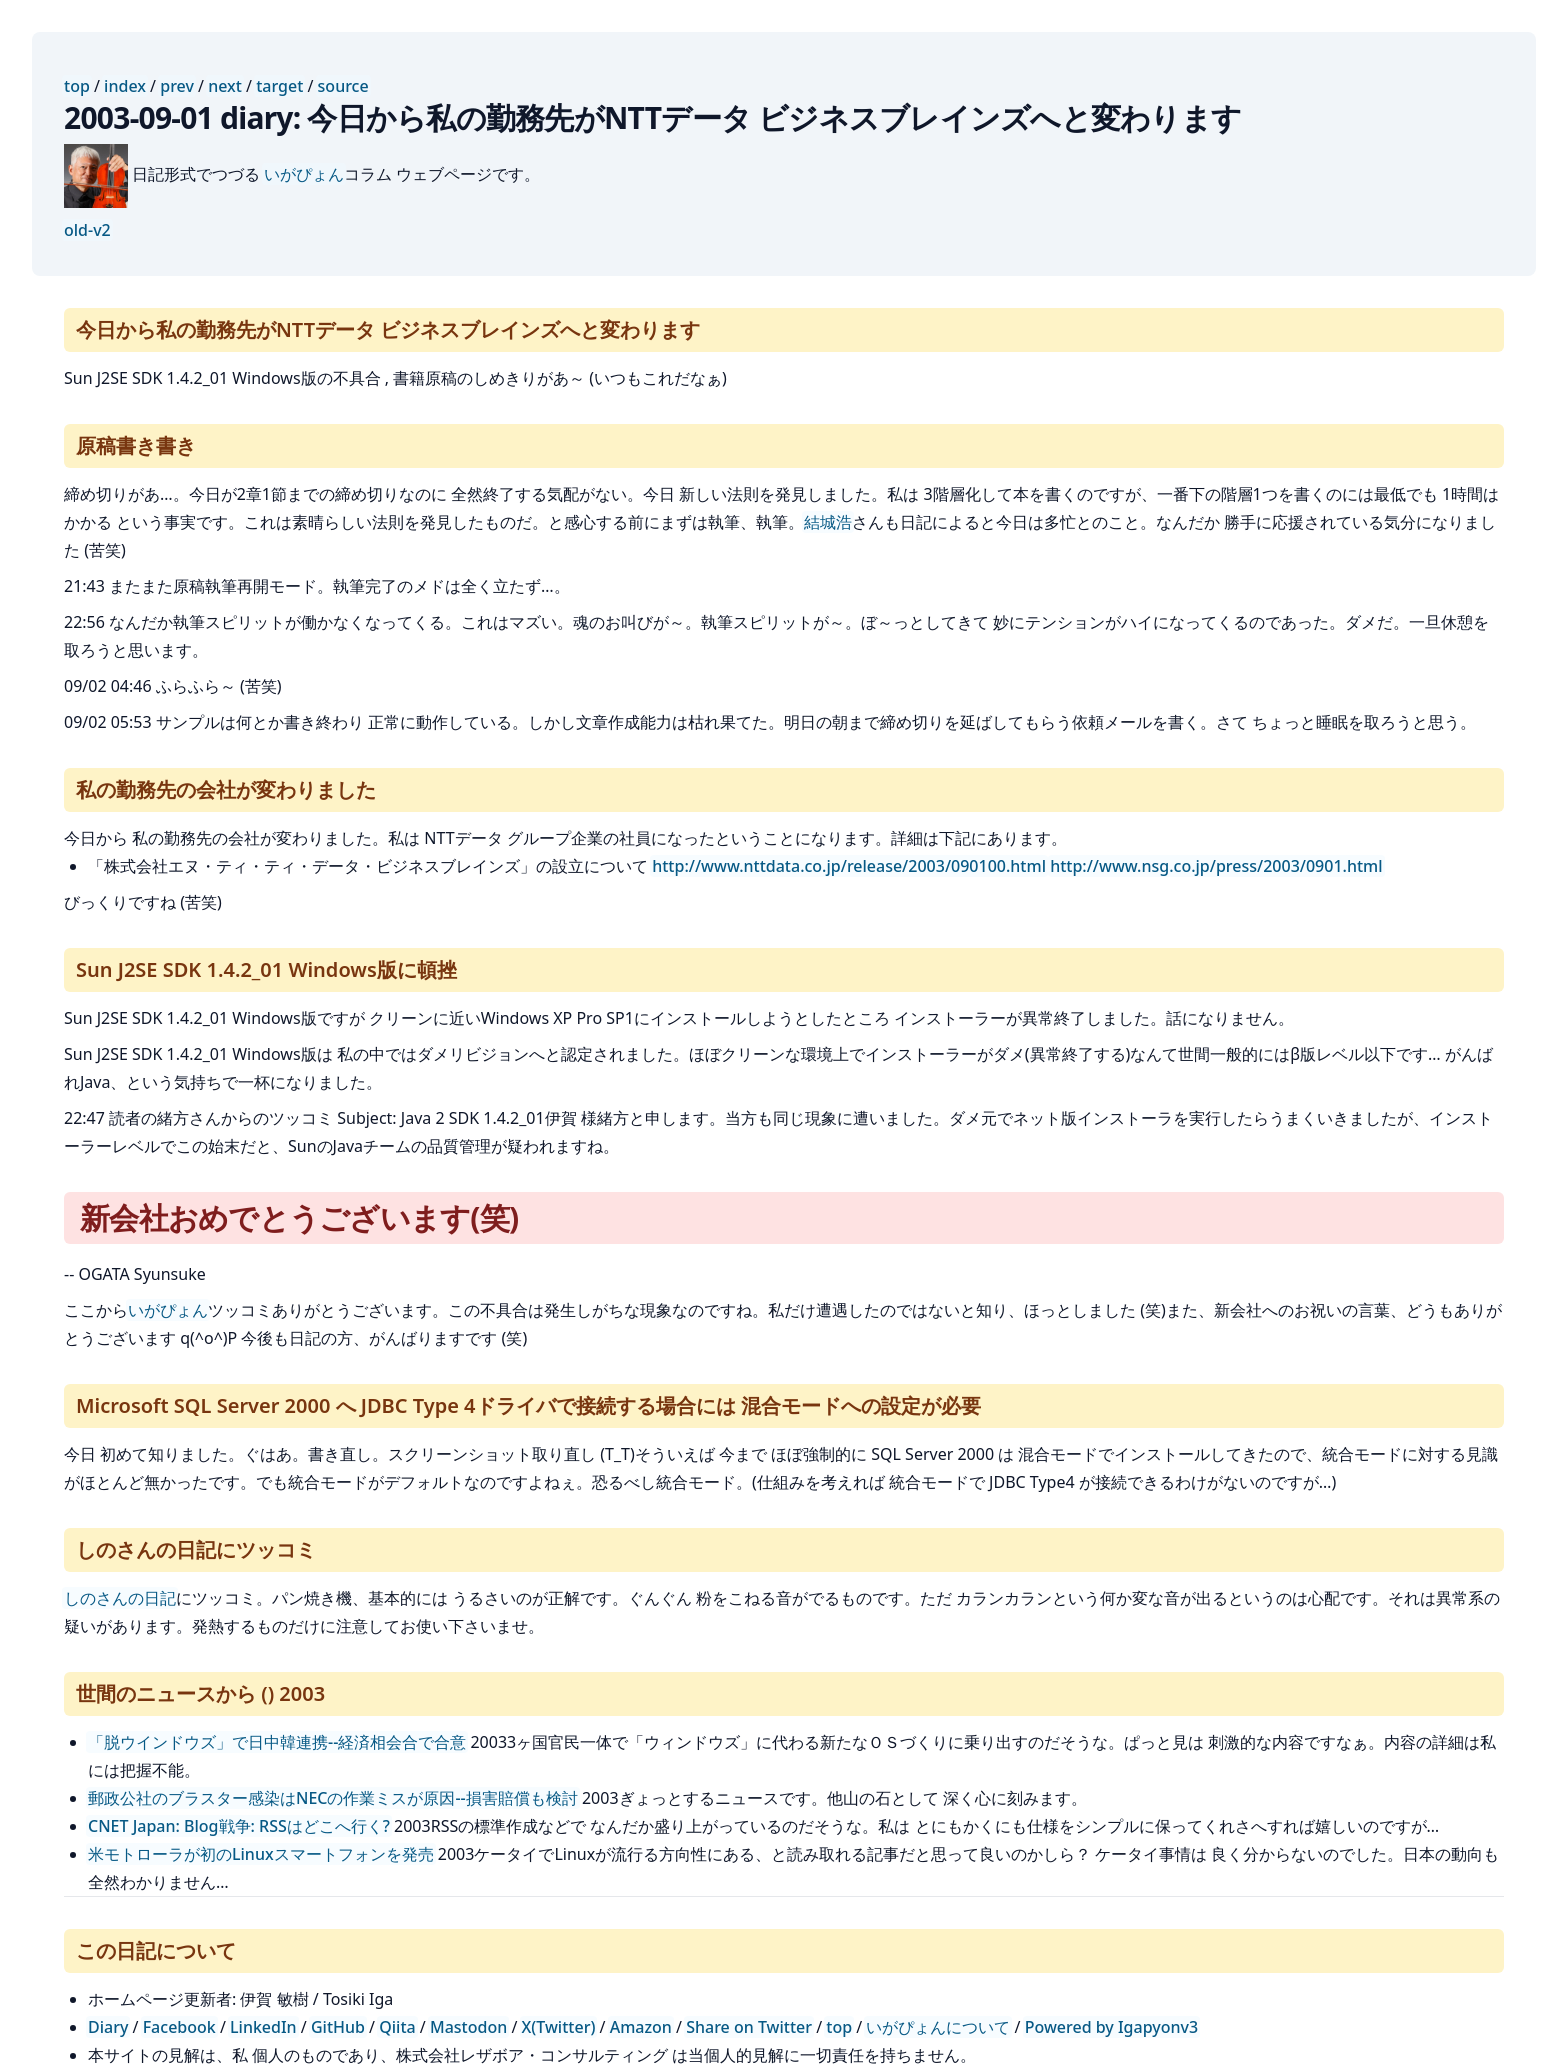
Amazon (641, 2027)
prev (177, 86)
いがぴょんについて (938, 2027)
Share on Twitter (749, 2027)
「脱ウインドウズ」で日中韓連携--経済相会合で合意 (277, 1742)
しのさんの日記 (120, 1598)
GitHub (338, 2027)
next (225, 86)
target (279, 86)
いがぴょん (304, 174)
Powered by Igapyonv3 (1111, 2027)
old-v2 (87, 230)
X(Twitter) (559, 2027)
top (77, 86)
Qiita (397, 2027)
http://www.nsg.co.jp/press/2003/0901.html (1216, 866)
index (125, 86)
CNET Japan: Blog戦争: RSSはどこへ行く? (239, 1826)
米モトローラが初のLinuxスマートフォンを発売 (261, 1854)
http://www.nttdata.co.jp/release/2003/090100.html (849, 866)
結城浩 (828, 522)
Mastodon (468, 2027)
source (343, 86)
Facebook (179, 2027)
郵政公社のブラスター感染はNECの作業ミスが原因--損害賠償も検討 (333, 1798)
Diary (108, 2027)
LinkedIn (263, 2027)
